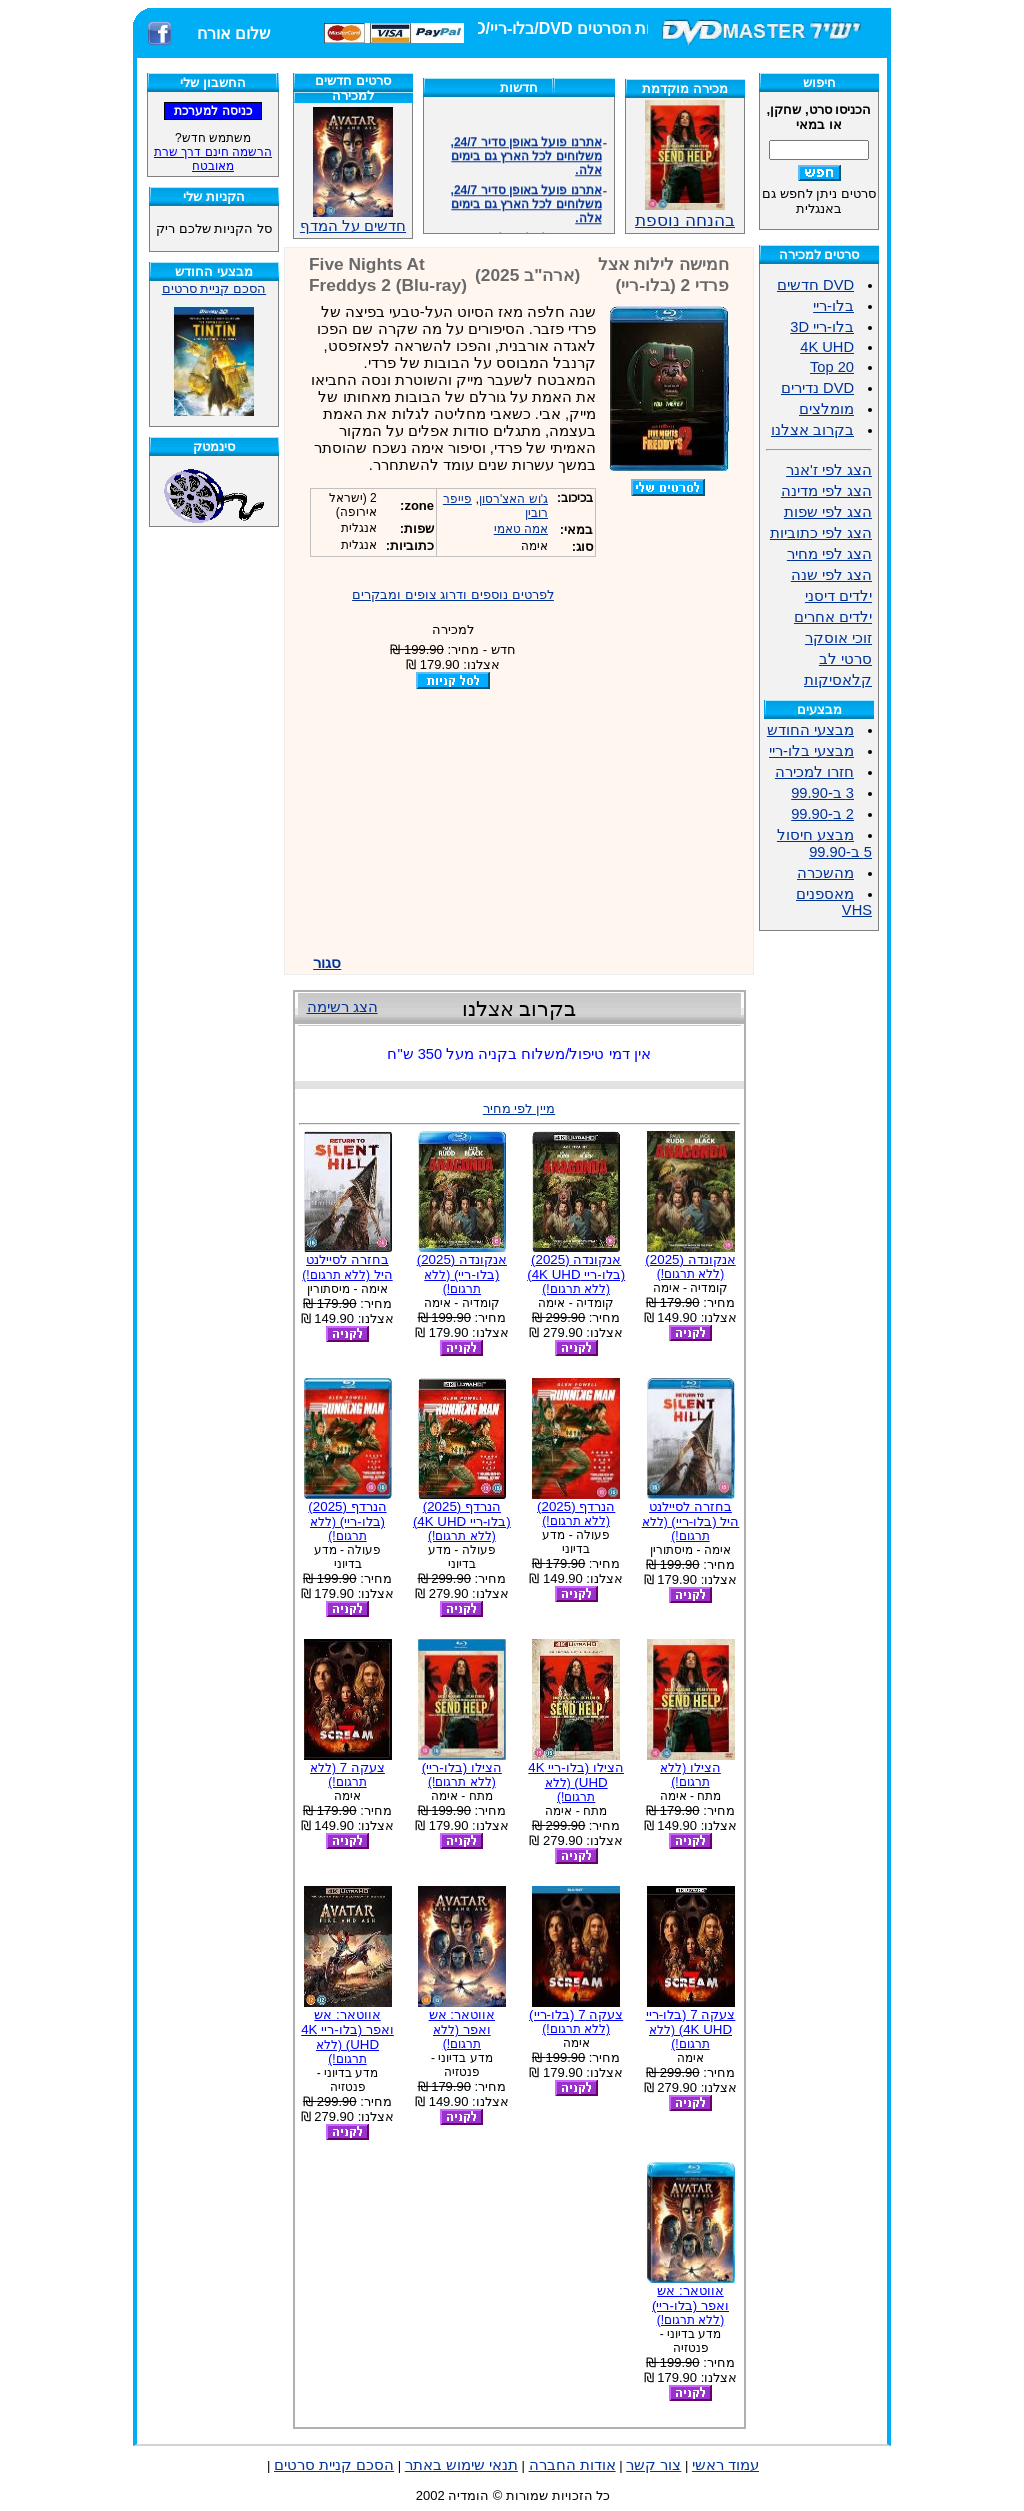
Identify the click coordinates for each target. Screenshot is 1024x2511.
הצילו (690, 1774)
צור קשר (653, 2465)
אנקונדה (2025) (690, 1266)
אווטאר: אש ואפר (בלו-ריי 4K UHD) (347, 2036)
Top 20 (832, 367)
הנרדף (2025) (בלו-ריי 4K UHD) (462, 1521)
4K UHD (827, 347)
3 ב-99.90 (822, 793)
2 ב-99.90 (822, 814)
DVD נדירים (817, 388)
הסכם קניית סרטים (214, 288)
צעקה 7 (347, 1774)
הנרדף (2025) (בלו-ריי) (347, 1521)
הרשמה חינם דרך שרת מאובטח (213, 159)
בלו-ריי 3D (822, 327)
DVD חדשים (815, 285)
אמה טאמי (521, 529)
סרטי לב (845, 659)
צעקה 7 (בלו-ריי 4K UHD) (691, 2029)
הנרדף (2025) (576, 1513)
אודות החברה (572, 2465)
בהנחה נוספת (685, 212)
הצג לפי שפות (828, 512)
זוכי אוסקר (838, 638)
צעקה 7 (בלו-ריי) (576, 2021)
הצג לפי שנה (831, 575)
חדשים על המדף (353, 170)
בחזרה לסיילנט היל (347, 1267)
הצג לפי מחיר (829, 554)
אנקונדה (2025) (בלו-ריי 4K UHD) (576, 1274)
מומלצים (826, 409)
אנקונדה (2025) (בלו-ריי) (462, 1274)
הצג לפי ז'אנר (829, 470)
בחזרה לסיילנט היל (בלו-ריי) (691, 1521)
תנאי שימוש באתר (461, 2465)
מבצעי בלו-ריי (811, 751)
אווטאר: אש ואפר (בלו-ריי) (690, 2305)
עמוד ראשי (725, 2465)
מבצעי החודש (810, 730)
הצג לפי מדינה (826, 491)
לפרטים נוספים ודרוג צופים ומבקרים (453, 594)
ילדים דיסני (838, 596)
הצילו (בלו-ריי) (462, 1774)
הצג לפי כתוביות (821, 533)
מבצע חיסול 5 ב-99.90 (824, 843)
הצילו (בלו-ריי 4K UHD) (576, 1782)
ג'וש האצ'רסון (513, 499)
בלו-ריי (833, 306)
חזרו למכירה (814, 772)
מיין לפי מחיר (519, 1108)
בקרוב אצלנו (812, 430)
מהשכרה (825, 873)
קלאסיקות (838, 680)
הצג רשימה (342, 1007)
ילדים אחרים (833, 617)
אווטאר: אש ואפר (462, 2029)
